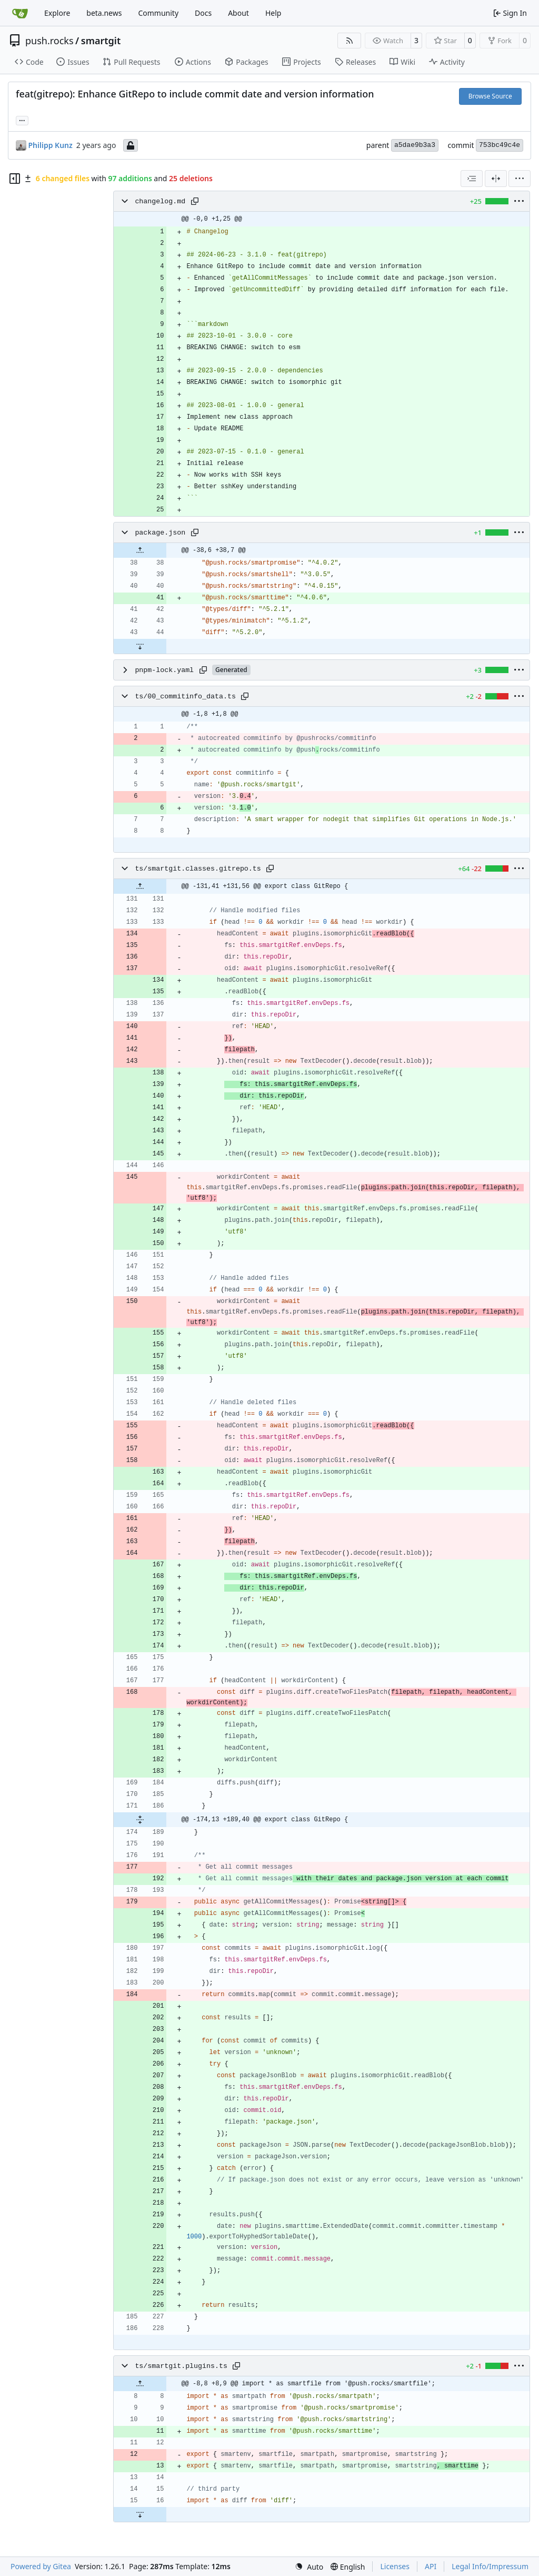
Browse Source (490, 96)
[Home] (20, 13)
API (430, 2566)
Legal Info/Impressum (490, 2566)
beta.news (104, 13)
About (238, 13)
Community (158, 13)
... (22, 119)
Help (273, 13)
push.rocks (49, 40)
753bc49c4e (499, 145)
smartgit (101, 40)
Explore (57, 13)
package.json (160, 533)
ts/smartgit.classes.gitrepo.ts (198, 869)
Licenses (395, 2566)
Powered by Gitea (41, 2566)
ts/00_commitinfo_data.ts (185, 696)
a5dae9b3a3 (414, 145)
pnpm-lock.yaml (164, 670)
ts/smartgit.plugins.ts (181, 2366)
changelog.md (160, 201)
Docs (203, 13)
